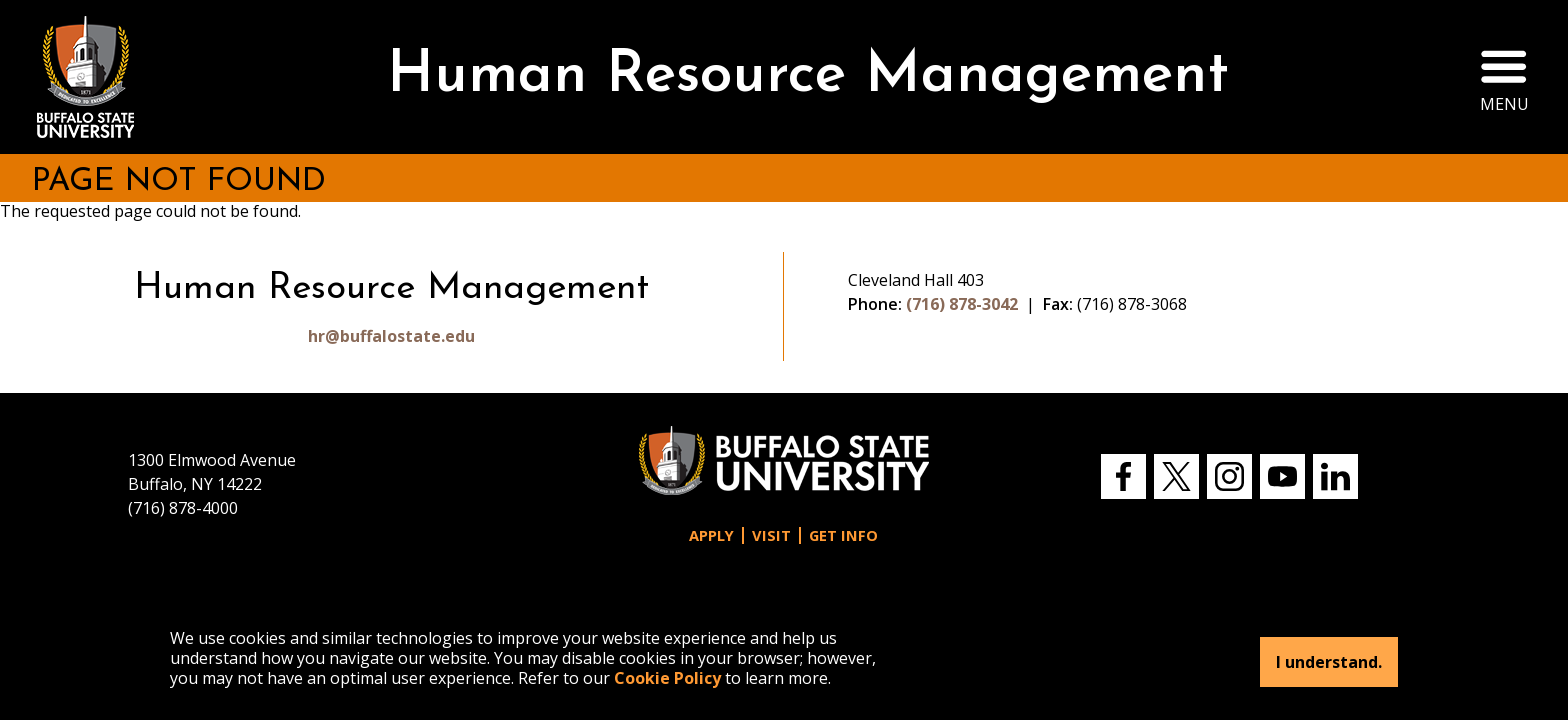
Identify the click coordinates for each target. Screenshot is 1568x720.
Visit (771, 535)
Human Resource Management (808, 76)
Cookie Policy (667, 678)
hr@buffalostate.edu (391, 336)
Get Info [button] (843, 535)
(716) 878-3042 (962, 304)
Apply (711, 535)
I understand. (1329, 662)
